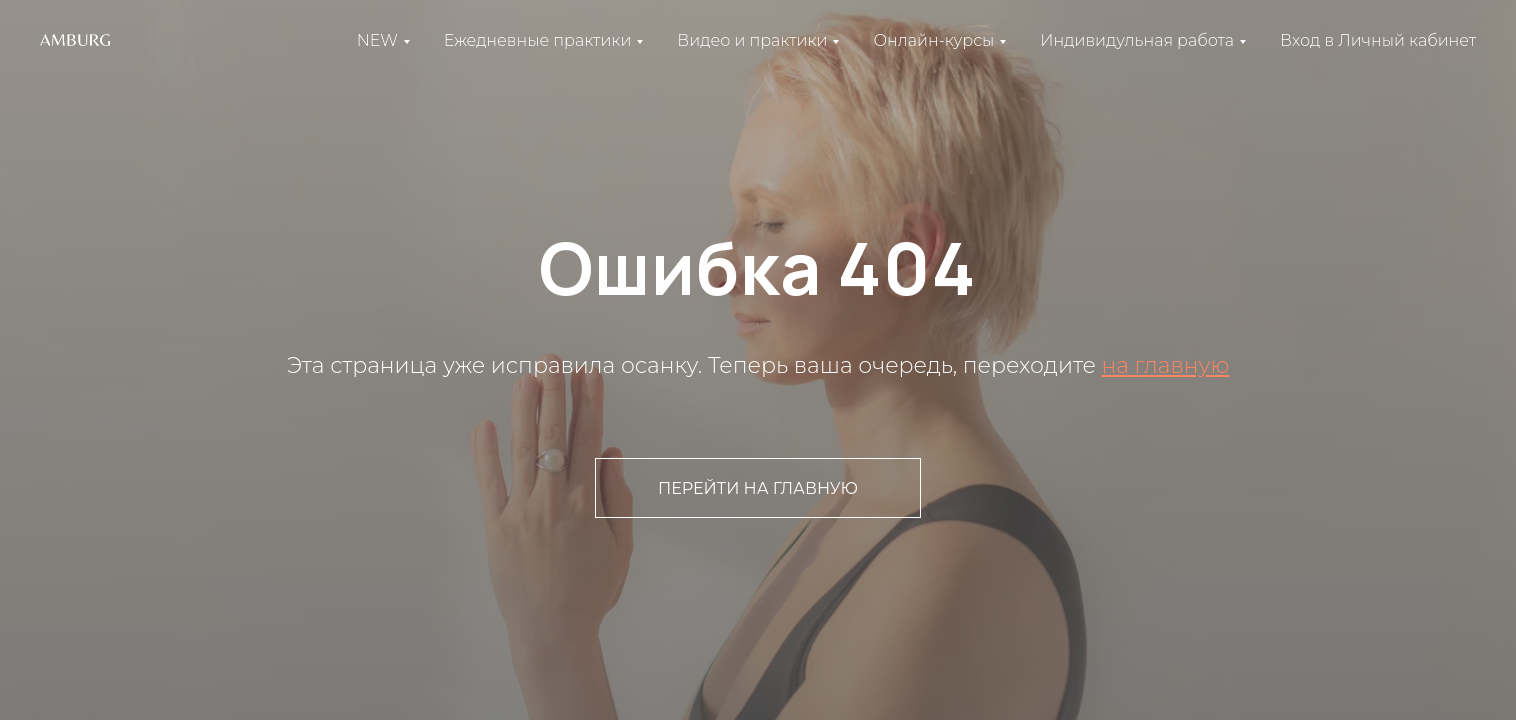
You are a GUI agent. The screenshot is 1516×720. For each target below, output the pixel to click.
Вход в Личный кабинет (1378, 40)
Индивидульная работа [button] (1137, 40)
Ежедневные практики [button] (537, 40)
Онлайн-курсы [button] (933, 40)
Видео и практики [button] (752, 40)
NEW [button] (377, 40)
